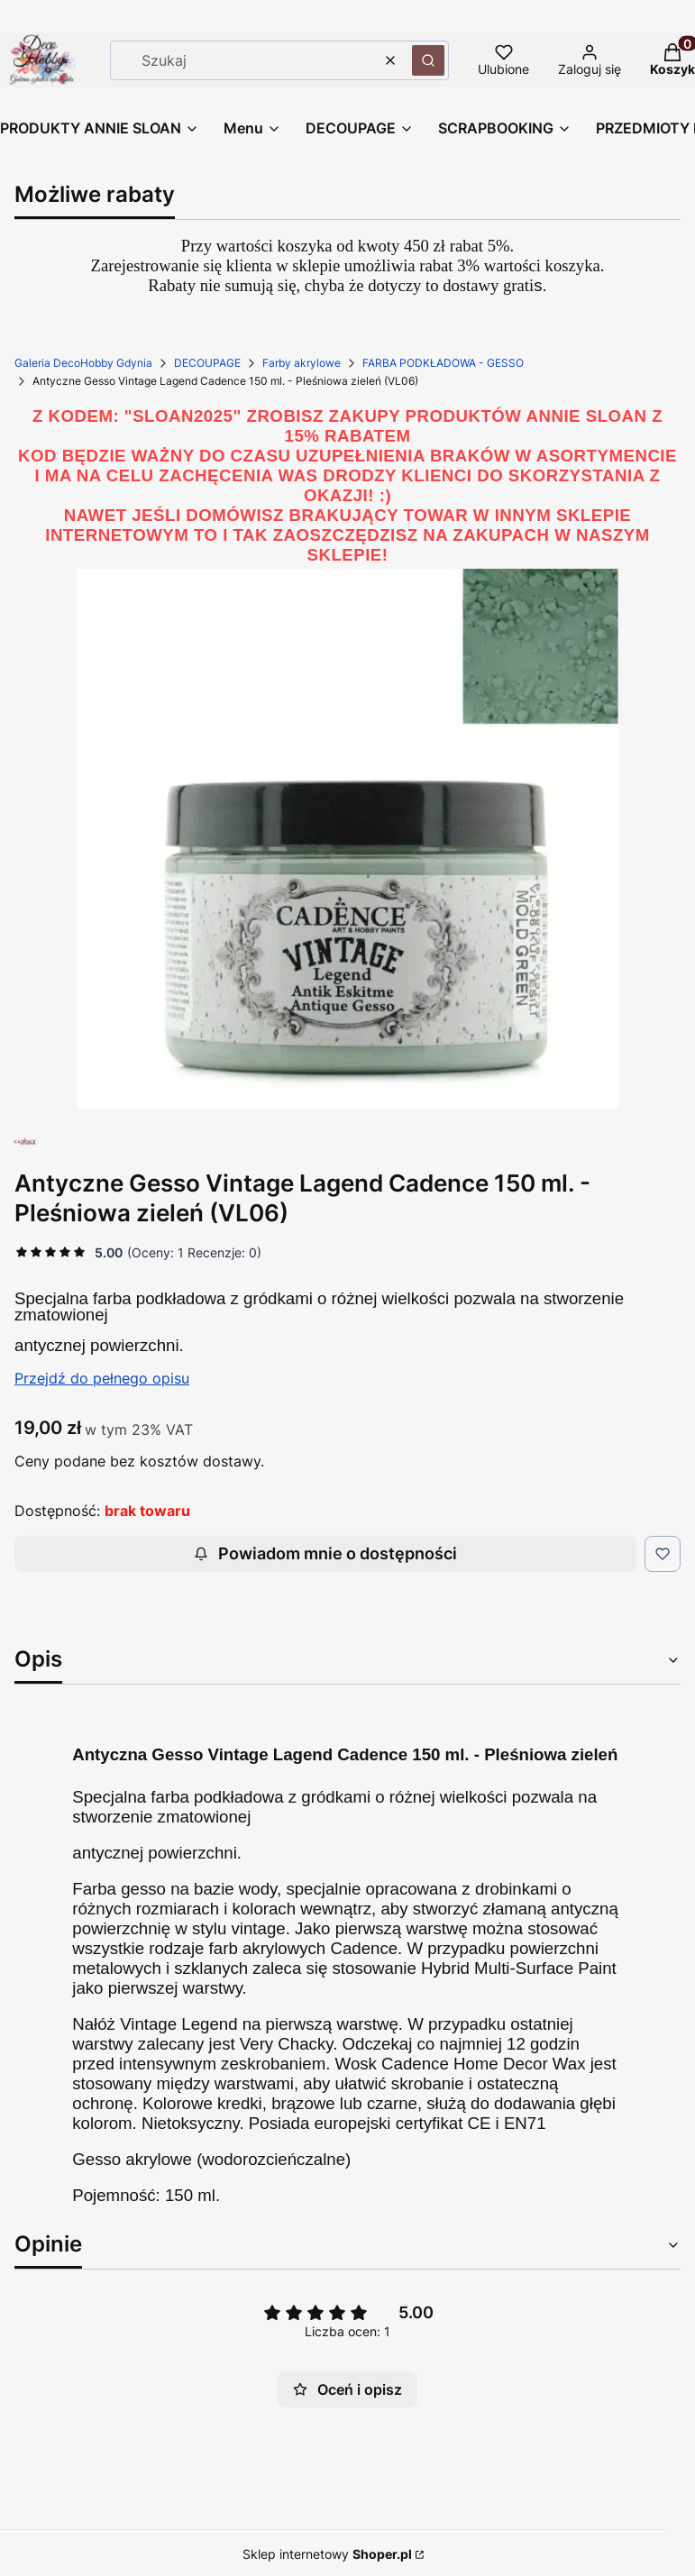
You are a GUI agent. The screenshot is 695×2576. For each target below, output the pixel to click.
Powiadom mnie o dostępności (325, 1553)
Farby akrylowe (301, 363)
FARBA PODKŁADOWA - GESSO (443, 363)
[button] (428, 60)
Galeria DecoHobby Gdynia (83, 363)
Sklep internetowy (327, 2554)
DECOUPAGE (207, 363)
